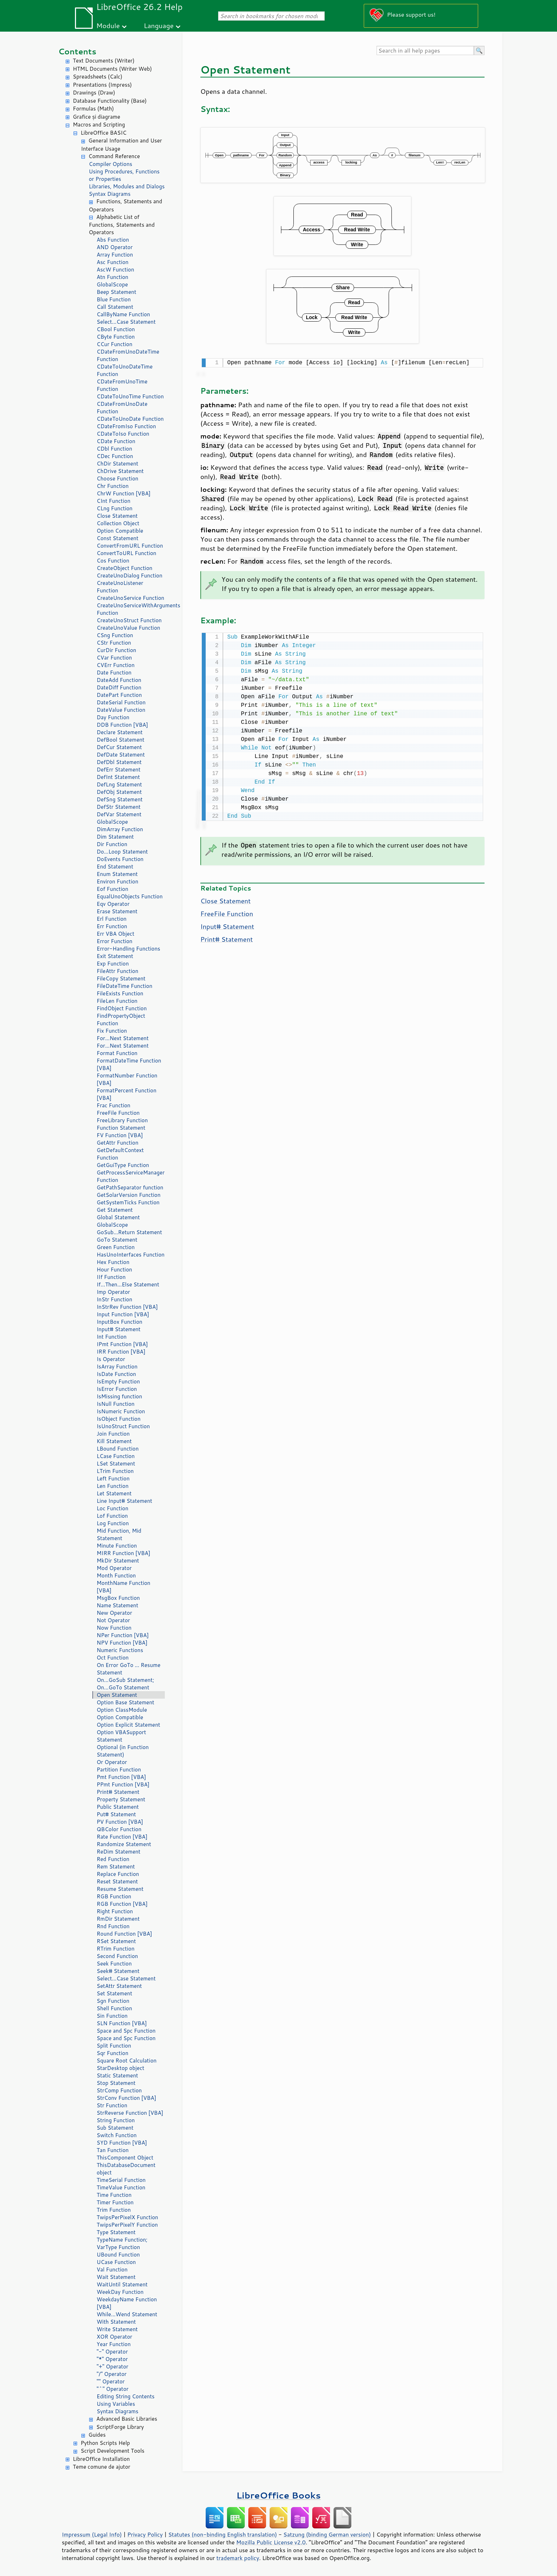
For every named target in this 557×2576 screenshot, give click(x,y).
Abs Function (113, 239)
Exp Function (113, 963)
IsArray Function (117, 1366)
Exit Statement (115, 956)
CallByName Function (123, 314)
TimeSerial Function (121, 2180)
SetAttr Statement (119, 1986)
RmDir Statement (118, 1918)
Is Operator (111, 1359)
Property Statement (121, 1799)
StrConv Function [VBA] (126, 2098)
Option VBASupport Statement (121, 1735)
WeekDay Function (120, 2292)
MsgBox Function (118, 1598)
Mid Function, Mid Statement (119, 1534)
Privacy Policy (145, 2534)
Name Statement (117, 1605)
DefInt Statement (118, 777)
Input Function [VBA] (123, 1314)
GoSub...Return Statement (129, 1232)
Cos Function (113, 560)
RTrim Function (116, 1948)
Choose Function (117, 478)
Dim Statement (115, 836)
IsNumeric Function (121, 1411)
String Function (116, 2120)
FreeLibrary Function (122, 1120)
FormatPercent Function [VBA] (126, 1094)
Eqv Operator (113, 904)
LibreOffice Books (278, 2495)
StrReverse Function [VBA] (130, 2113)
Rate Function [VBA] (122, 1836)
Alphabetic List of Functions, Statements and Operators (122, 224)
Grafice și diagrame (96, 116)
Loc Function (112, 1508)
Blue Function (114, 299)
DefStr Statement (119, 807)
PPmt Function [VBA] (123, 1784)
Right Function (115, 1911)
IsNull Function (116, 1404)
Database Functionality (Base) (110, 100)
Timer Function (115, 2202)
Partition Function (119, 1769)
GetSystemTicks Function (128, 1202)
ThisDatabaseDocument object (126, 2168)
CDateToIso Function (123, 433)
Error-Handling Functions (128, 948)
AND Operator (115, 247)
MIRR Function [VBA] (123, 1553)
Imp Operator (113, 1292)
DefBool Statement (121, 739)
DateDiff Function (119, 687)
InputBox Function (119, 1321)
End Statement (115, 866)
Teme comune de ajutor (101, 2466)
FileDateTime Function (124, 986)
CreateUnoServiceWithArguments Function (131, 609)
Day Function (113, 717)
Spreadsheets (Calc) (97, 76)
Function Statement (121, 1127)
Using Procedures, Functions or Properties (124, 175)
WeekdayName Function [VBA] (127, 2303)
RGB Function (114, 1896)
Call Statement (115, 307)
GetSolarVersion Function (129, 1195)
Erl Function (111, 919)
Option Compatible (120, 530)
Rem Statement (116, 1866)
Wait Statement (116, 2277)
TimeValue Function (121, 2187)
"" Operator (111, 2381)
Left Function (113, 1478)
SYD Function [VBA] (122, 2142)
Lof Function (112, 1516)
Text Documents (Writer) (104, 60)
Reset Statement (117, 1881)
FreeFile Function (118, 1113)
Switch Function (117, 2135)
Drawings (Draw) (94, 92)
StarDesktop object (120, 2068)
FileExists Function (120, 993)
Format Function (117, 1053)
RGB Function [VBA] (122, 1904)
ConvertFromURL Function (130, 545)
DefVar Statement (119, 814)
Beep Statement (116, 292)
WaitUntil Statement (122, 2284)
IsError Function (117, 1389)
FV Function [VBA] (120, 1135)
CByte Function (116, 336)
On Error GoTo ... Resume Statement (128, 1668)
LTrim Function (115, 1471)
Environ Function (117, 881)
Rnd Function (113, 1926)
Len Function (113, 1486)
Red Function (113, 1859)
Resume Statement (120, 1889)
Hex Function (113, 1262)
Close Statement (117, 516)
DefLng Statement (119, 784)
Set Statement (114, 1993)
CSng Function (115, 635)
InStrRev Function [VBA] (127, 1307)
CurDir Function (116, 650)
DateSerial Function (121, 702)
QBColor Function (119, 1829)
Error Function (115, 941)
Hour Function (114, 1269)
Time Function (114, 2195)
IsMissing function (119, 1396)
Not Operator (113, 1620)
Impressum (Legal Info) (92, 2534)
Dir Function (112, 844)
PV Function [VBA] (120, 1821)
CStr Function (114, 642)
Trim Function (114, 2210)
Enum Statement (117, 874)
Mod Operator (114, 1568)
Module (108, 25)
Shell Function (114, 2008)
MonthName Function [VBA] (123, 1586)
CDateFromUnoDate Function (122, 407)
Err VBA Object (115, 933)
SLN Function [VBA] (122, 2023)
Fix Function (112, 1030)
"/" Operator (111, 2374)
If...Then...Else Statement (128, 1284)
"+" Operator (112, 2366)
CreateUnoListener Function (120, 586)
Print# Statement (118, 1792)
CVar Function (114, 657)
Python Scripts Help (105, 2443)
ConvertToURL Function (126, 553)
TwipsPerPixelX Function (127, 2217)
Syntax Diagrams (110, 194)
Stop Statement (116, 2083)
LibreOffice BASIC (103, 132)
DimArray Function (120, 829)
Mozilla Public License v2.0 (271, 2542)
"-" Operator (112, 2351)
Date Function (114, 672)
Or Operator (112, 1762)
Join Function (113, 1433)
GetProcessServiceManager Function (130, 1176)
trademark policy (237, 2558)
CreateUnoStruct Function (129, 620)
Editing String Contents (126, 2396)
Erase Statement (117, 911)
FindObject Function (122, 1008)
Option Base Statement (125, 1702)
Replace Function (118, 1874)
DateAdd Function (119, 680)
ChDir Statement (117, 463)
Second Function (117, 1956)
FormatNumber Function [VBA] (127, 1079)
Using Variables (116, 2404)
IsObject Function (119, 1419)
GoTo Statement (117, 1239)
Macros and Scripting (99, 124)
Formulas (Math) (93, 108)
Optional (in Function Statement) (123, 1750)
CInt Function (113, 501)
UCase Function (116, 2262)
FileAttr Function (117, 971)
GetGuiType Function (123, 1165)
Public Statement (118, 1807)
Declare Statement (119, 732)
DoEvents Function (120, 859)
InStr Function (114, 1299)
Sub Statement (115, 2127)
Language (159, 25)
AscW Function (115, 269)
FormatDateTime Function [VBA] (129, 1064)
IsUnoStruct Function (123, 1426)
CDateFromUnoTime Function (122, 385)
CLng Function (115, 508)
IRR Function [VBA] (121, 1351)
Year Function (114, 2344)
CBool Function (116, 329)
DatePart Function (119, 695)
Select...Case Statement (126, 322)
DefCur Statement (119, 747)
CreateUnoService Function (130, 598)
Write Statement (117, 2329)
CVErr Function (116, 665)
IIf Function (111, 1277)
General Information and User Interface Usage (121, 144)
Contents (77, 51)
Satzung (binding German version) (327, 2534)
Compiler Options (110, 164)
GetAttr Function (118, 1142)
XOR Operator (114, 2336)
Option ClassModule (122, 1710)
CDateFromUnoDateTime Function (128, 355)
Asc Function (113, 262)
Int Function (111, 1336)
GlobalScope (112, 284)
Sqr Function (112, 2053)
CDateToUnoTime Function (130, 396)
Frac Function (113, 1105)
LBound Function (118, 1448)
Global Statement (118, 1217)
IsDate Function (116, 1374)
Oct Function (113, 1657)
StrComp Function (119, 2090)
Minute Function (117, 1545)
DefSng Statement (119, 799)
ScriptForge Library (120, 2427)
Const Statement (118, 538)
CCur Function (115, 344)
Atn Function (112, 277)
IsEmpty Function (118, 1381)
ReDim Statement (118, 1851)
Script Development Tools (113, 2450)
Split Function (114, 2045)
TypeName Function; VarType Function (122, 2243)
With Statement (116, 2321)
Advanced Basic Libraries (126, 2418)
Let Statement (114, 1493)
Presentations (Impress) (102, 84)
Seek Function (114, 1963)
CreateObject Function (124, 568)
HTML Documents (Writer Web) (112, 68)
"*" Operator (112, 2359)
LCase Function (116, 1456)
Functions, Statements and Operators (125, 205)
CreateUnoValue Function (128, 627)
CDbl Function (114, 448)
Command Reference (114, 156)
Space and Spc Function (126, 2030)
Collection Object (118, 523)
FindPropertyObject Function (121, 1019)
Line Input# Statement (124, 1501)
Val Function (112, 2269)
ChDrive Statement (120, 471)
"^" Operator (113, 2389)
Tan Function (113, 2150)
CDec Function (115, 456)
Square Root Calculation (127, 2060)
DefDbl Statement (119, 762)
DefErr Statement (118, 769)
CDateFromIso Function (126, 426)
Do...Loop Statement (122, 851)
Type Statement (116, 2232)
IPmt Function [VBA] (122, 1344)
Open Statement (117, 1695)
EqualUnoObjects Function (130, 896)
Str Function (112, 2105)
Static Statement (117, 2075)
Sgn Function (113, 2001)
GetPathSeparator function (130, 1187)
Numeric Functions (120, 1650)
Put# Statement (116, 1814)
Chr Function (113, 486)
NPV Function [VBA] (122, 1642)
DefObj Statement (119, 792)
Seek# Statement (118, 1971)
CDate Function (116, 441)
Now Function (114, 1627)
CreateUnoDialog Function (129, 575)
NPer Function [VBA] (123, 1635)
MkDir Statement (118, 1560)
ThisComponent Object (125, 2157)
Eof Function (112, 889)
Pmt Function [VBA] (121, 1777)
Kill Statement (114, 1441)
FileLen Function (117, 1001)
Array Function (115, 254)
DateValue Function (121, 710)
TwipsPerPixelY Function (127, 2224)
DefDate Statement (121, 754)
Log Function (113, 1523)
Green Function (116, 1247)
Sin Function (112, 2016)
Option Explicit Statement (128, 1724)
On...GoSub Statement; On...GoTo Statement (125, 1683)
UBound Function (118, 2254)
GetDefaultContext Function (120, 1153)
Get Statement (115, 1210)
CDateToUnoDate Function (130, 419)
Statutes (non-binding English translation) (222, 2534)
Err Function (112, 926)
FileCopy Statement (121, 978)
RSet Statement (116, 1941)
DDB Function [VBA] (122, 724)
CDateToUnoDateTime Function (125, 370)
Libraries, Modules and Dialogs (126, 186)
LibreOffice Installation (101, 2459)
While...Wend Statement (127, 2314)
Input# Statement (119, 1329)
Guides (97, 2434)
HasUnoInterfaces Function (130, 1254)
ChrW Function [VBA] (124, 493)
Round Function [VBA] (124, 1933)
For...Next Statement (122, 1038)
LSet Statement (116, 1463)
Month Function (116, 1575)
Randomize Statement (124, 1844)
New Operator (114, 1613)
